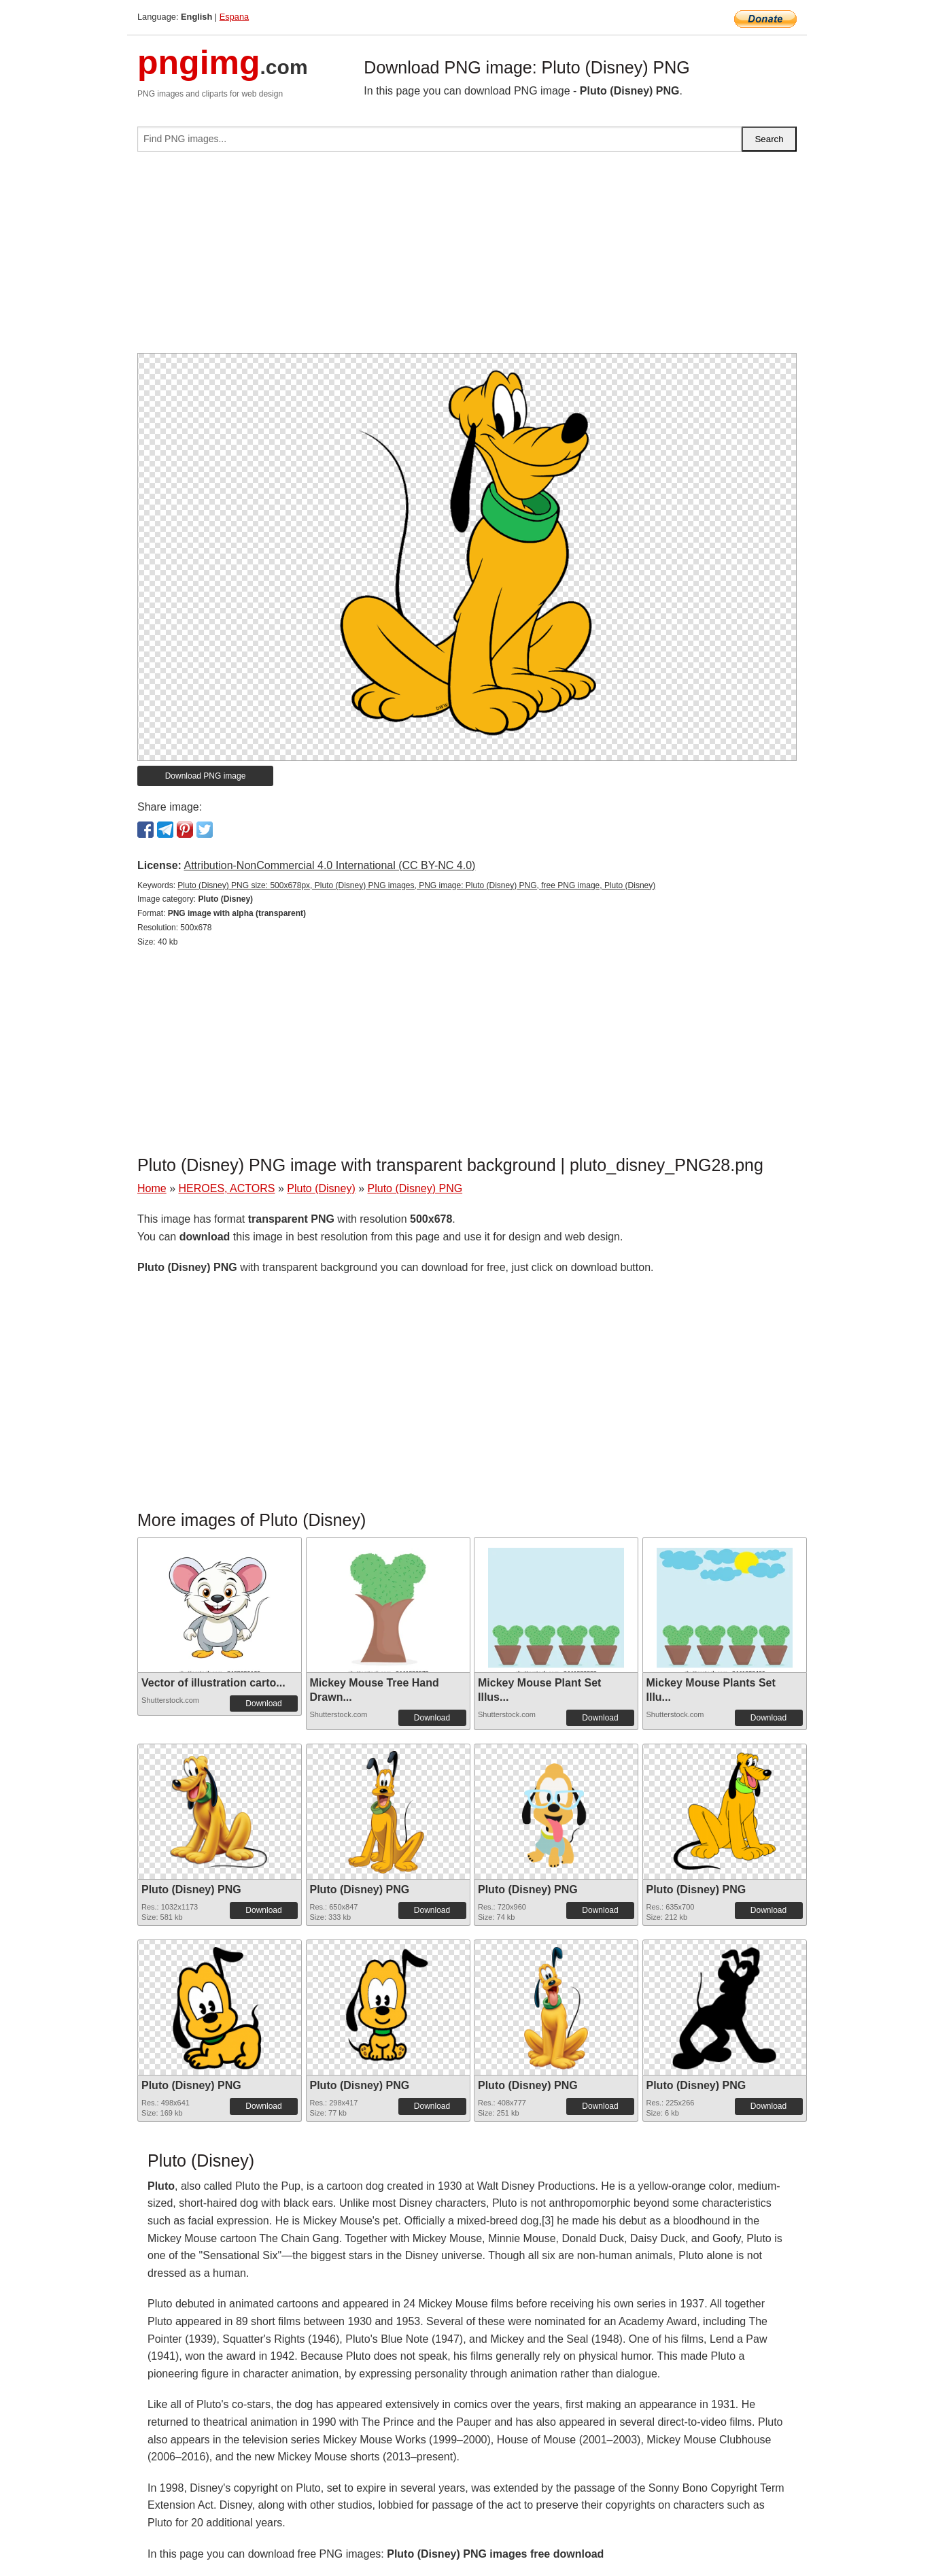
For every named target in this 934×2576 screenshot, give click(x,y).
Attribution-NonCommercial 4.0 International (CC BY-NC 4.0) (329, 865)
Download (263, 1703)
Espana (234, 17)
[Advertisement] (467, 258)
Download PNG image (205, 776)
